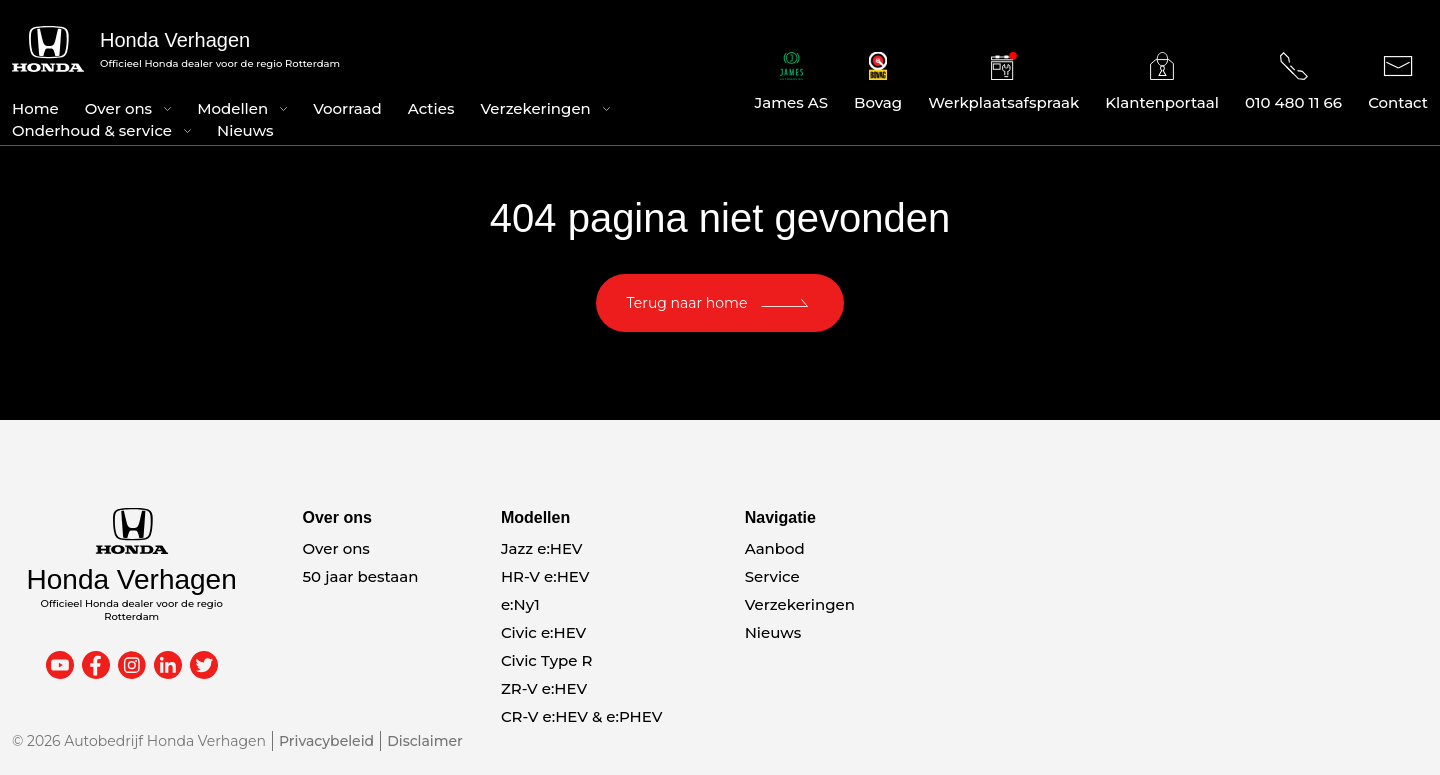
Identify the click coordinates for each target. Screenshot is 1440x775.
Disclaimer (425, 741)
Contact (1398, 82)
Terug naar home (687, 303)
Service (772, 576)
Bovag (878, 82)
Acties (431, 108)
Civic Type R (547, 660)
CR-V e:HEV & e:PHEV (581, 716)
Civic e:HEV (543, 632)
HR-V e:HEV (545, 576)
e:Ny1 (520, 604)
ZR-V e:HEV (544, 688)
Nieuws (245, 130)
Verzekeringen (535, 108)
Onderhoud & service (92, 130)
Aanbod (775, 548)
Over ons (118, 108)
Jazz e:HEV (542, 548)
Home (35, 108)
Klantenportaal (1162, 82)
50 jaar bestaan (361, 576)
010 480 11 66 (1293, 82)
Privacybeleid (326, 741)
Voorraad (347, 108)
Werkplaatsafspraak (1003, 82)
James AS (792, 82)
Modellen (232, 108)
